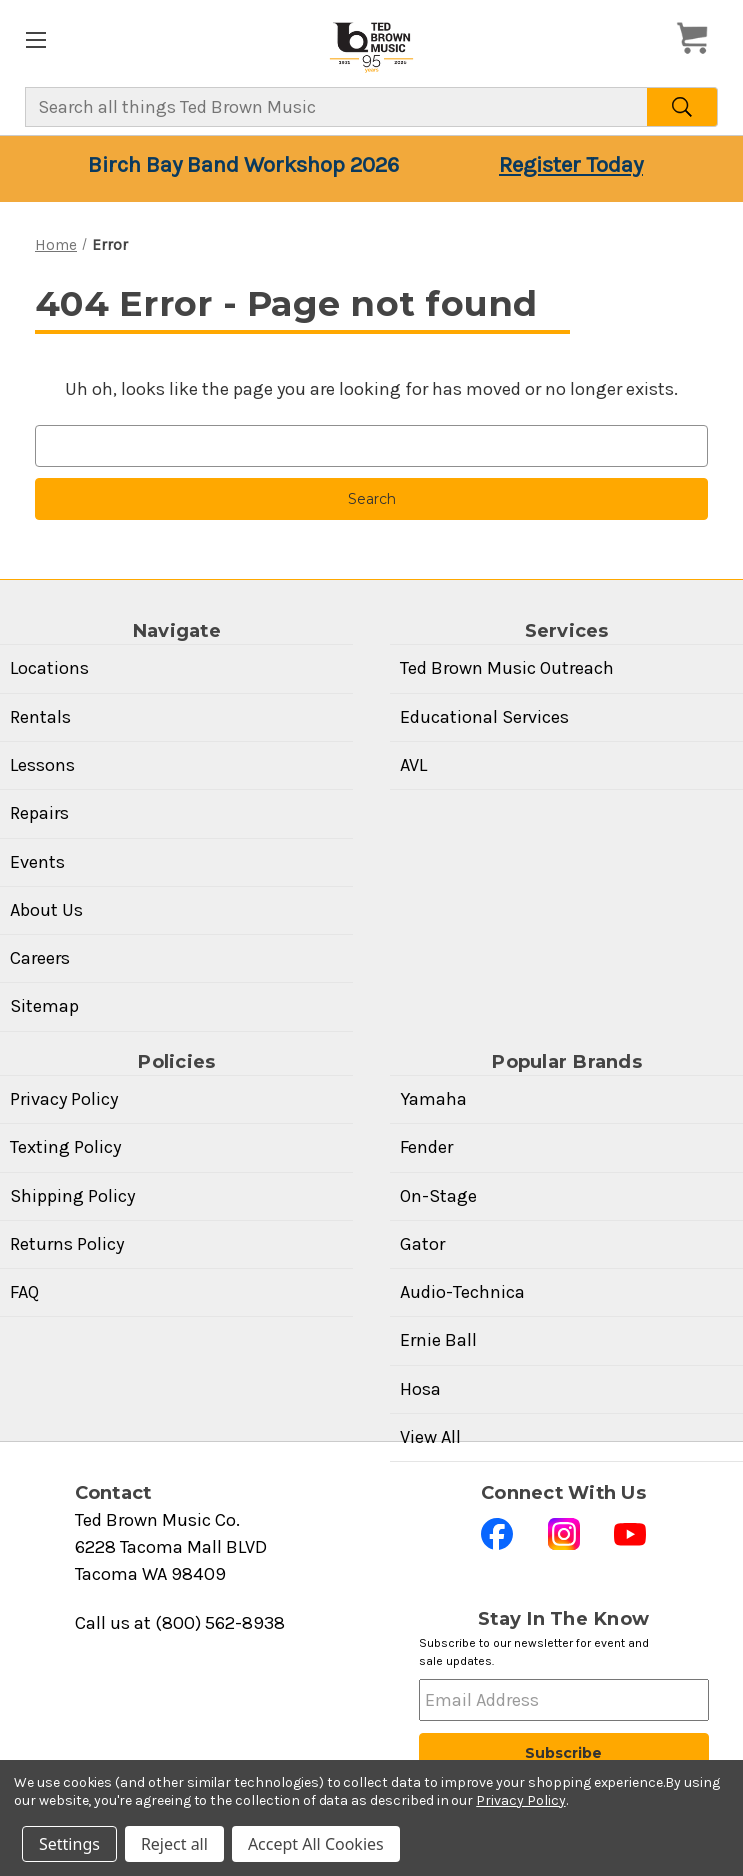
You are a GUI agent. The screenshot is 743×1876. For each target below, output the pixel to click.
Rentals (40, 717)
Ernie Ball (438, 1340)
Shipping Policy (72, 1196)
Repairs (39, 813)
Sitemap (44, 1006)
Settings (69, 1844)
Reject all (174, 1844)
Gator (422, 1244)
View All (430, 1437)
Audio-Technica (462, 1292)
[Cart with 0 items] (698, 39)
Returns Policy (67, 1244)
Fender (426, 1147)
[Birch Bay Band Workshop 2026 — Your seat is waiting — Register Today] (371, 169)
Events (37, 862)
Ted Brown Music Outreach (507, 668)
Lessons (42, 765)
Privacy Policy (64, 1099)
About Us (46, 910)
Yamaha (433, 1099)
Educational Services (484, 717)
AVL (413, 765)
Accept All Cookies (316, 1844)
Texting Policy (65, 1147)
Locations (49, 668)
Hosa (420, 1389)
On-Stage (438, 1196)
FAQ (24, 1292)
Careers (40, 958)
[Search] (682, 107)
